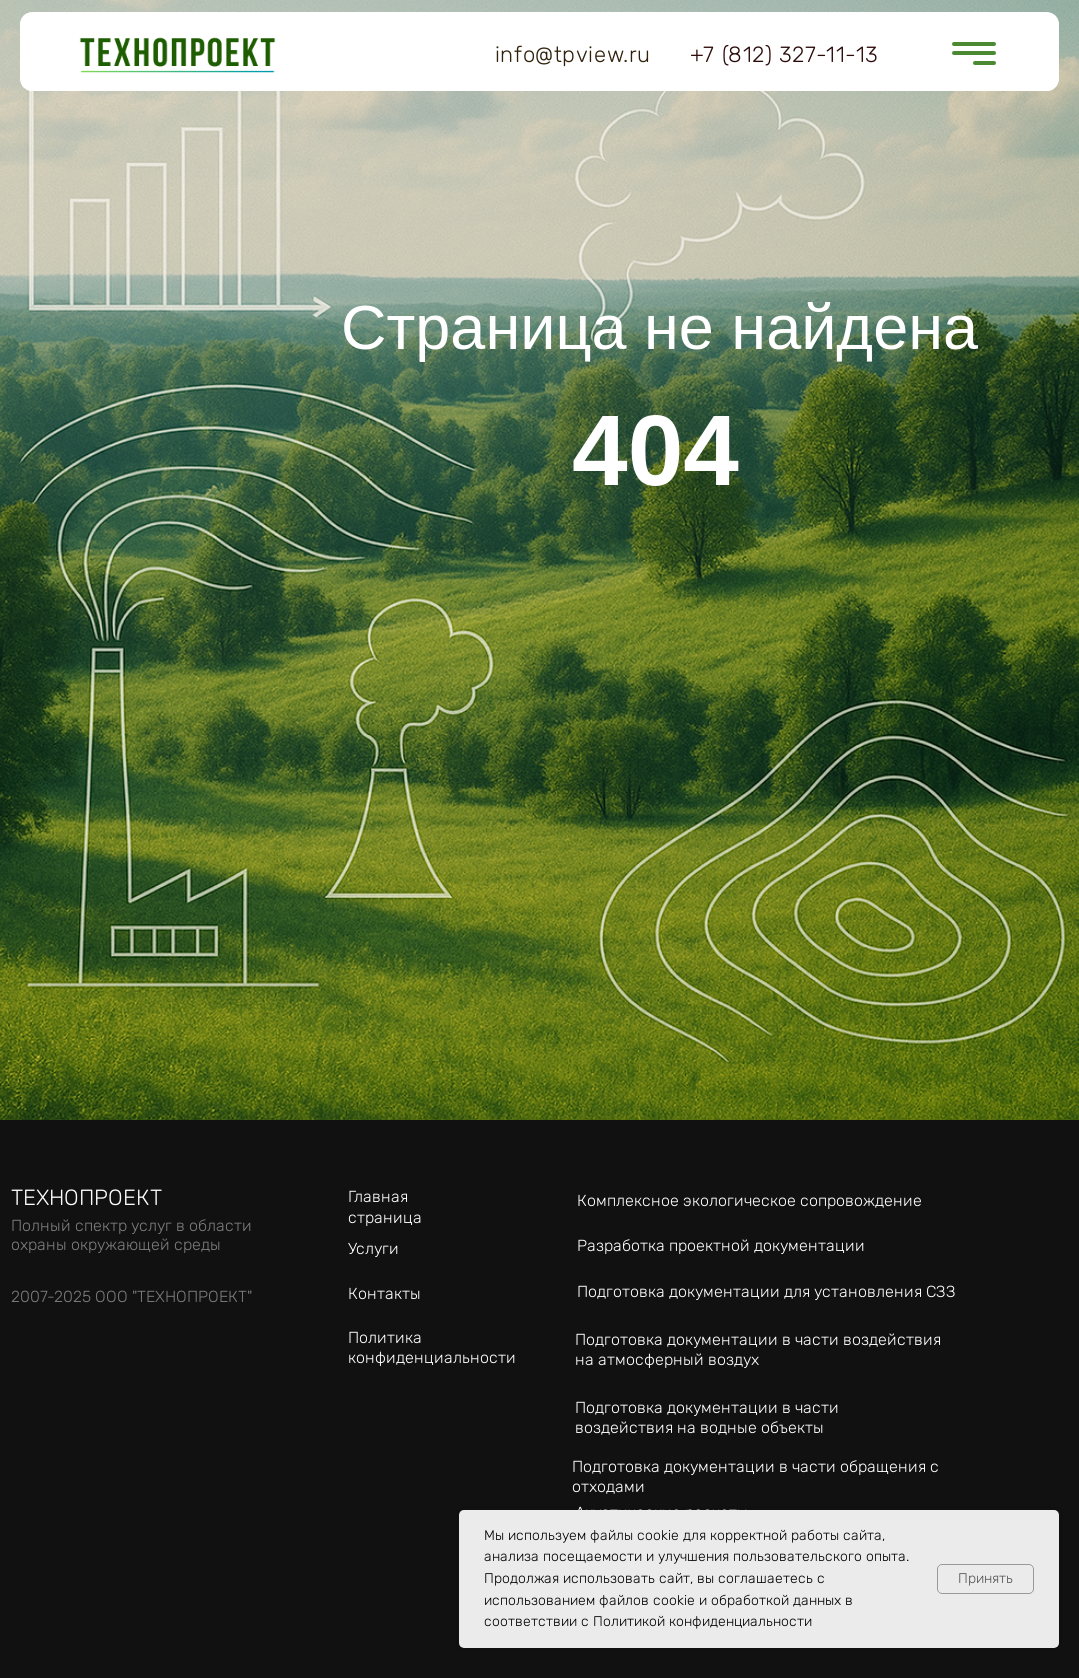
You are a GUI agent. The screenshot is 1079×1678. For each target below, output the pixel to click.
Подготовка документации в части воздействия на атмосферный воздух (758, 1349)
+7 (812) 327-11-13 (784, 54)
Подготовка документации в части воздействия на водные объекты (707, 1417)
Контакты (384, 1293)
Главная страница (385, 1206)
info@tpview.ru (573, 54)
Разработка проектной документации (721, 1245)
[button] (984, 63)
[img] (178, 55)
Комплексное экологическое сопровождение (749, 1200)
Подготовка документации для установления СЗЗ (766, 1291)
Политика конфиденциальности (432, 1347)
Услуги (373, 1248)
